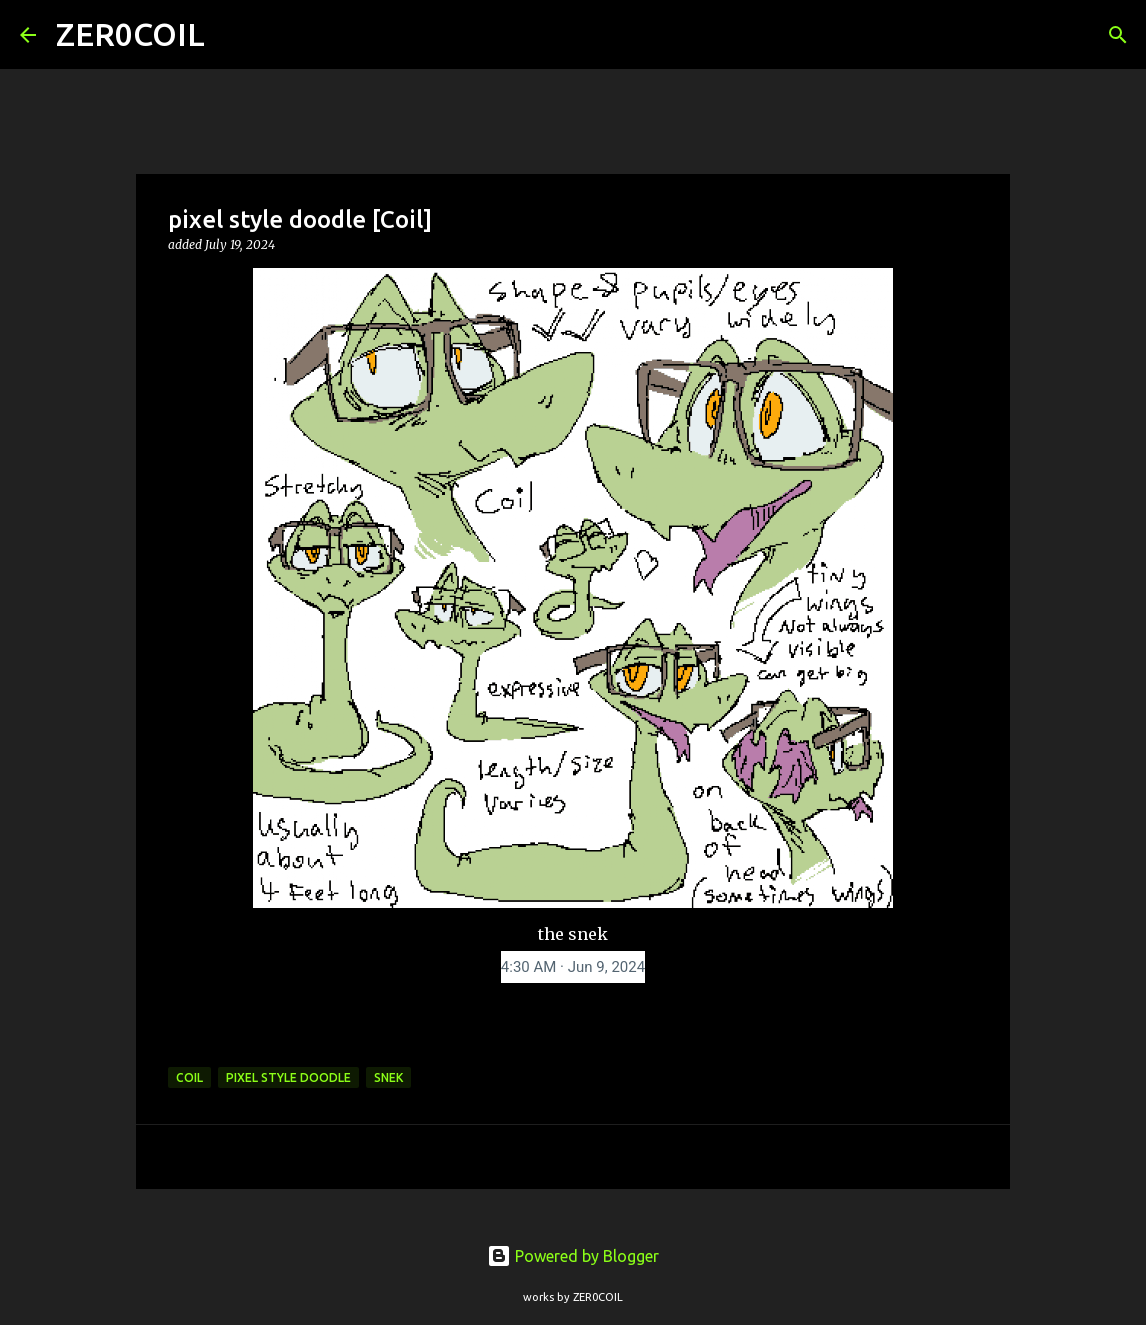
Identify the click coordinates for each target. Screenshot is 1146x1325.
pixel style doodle (288, 1077)
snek (388, 1077)
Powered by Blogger (573, 1256)
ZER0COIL (130, 34)
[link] (573, 967)
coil (189, 1077)
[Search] (233, 35)
